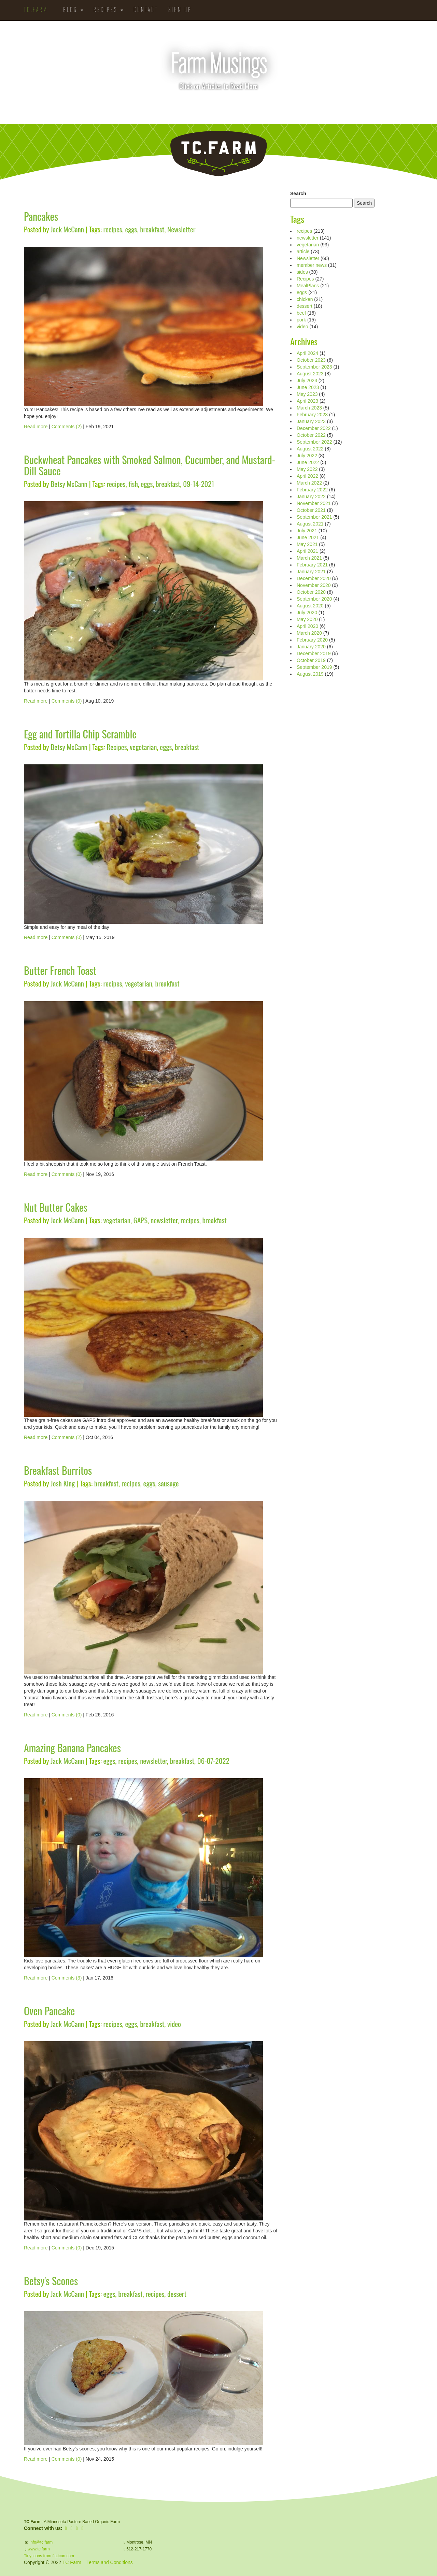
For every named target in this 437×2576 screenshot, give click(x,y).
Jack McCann (67, 229)
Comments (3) (67, 1978)
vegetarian (143, 747)
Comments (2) (67, 426)
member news (312, 265)
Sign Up (180, 10)
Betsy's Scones (51, 2280)
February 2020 (312, 640)
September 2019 (314, 667)
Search (298, 193)
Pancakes (41, 216)
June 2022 (308, 462)
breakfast (152, 229)
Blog (73, 10)
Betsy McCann (69, 483)
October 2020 (311, 592)
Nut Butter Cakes (55, 1207)
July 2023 (307, 380)
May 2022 (307, 469)
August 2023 (310, 373)
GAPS (140, 1220)
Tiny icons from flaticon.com (49, 2555)
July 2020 (307, 612)
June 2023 (308, 387)
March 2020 (309, 633)
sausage (168, 1483)
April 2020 (307, 626)
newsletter (164, 1220)
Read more (35, 426)
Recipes (108, 10)
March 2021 (309, 558)
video (174, 2023)
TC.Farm (36, 10)
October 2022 (311, 435)
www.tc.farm (39, 2549)
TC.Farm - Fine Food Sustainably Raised (218, 153)
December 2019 (314, 653)
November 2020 (314, 585)
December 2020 (314, 578)
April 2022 (307, 476)
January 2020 (311, 646)
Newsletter (181, 229)
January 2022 (311, 496)
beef (301, 313)
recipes (112, 229)
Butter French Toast (60, 970)
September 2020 (314, 599)
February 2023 (312, 414)
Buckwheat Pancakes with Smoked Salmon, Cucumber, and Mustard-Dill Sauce (149, 465)
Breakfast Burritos (58, 1470)
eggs (131, 229)
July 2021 (307, 530)
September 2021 (314, 517)
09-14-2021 (198, 483)
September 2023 (314, 367)
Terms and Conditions (109, 2562)
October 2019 (311, 660)
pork (301, 319)
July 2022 (307, 455)
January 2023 (311, 421)
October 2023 (311, 360)
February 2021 (312, 564)
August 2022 (310, 448)
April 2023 (307, 401)
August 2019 (310, 674)
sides (302, 272)
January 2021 (311, 571)
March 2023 (309, 408)
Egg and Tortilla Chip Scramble (80, 734)
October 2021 (311, 510)
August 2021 (310, 524)
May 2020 (307, 619)
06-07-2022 (213, 1760)
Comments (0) (67, 701)
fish (133, 483)
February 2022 (312, 489)
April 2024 (307, 353)
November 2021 (314, 503)
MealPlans (308, 285)
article (303, 251)
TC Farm (71, 2562)
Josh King (63, 1483)
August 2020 (310, 605)
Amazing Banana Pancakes (72, 1747)
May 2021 (307, 544)
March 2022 (309, 483)
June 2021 (308, 537)
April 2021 (307, 551)
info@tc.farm (40, 2542)
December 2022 (314, 428)
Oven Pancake (49, 2010)
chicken (305, 299)
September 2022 (314, 442)
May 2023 (307, 394)
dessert (176, 2293)
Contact (145, 10)
